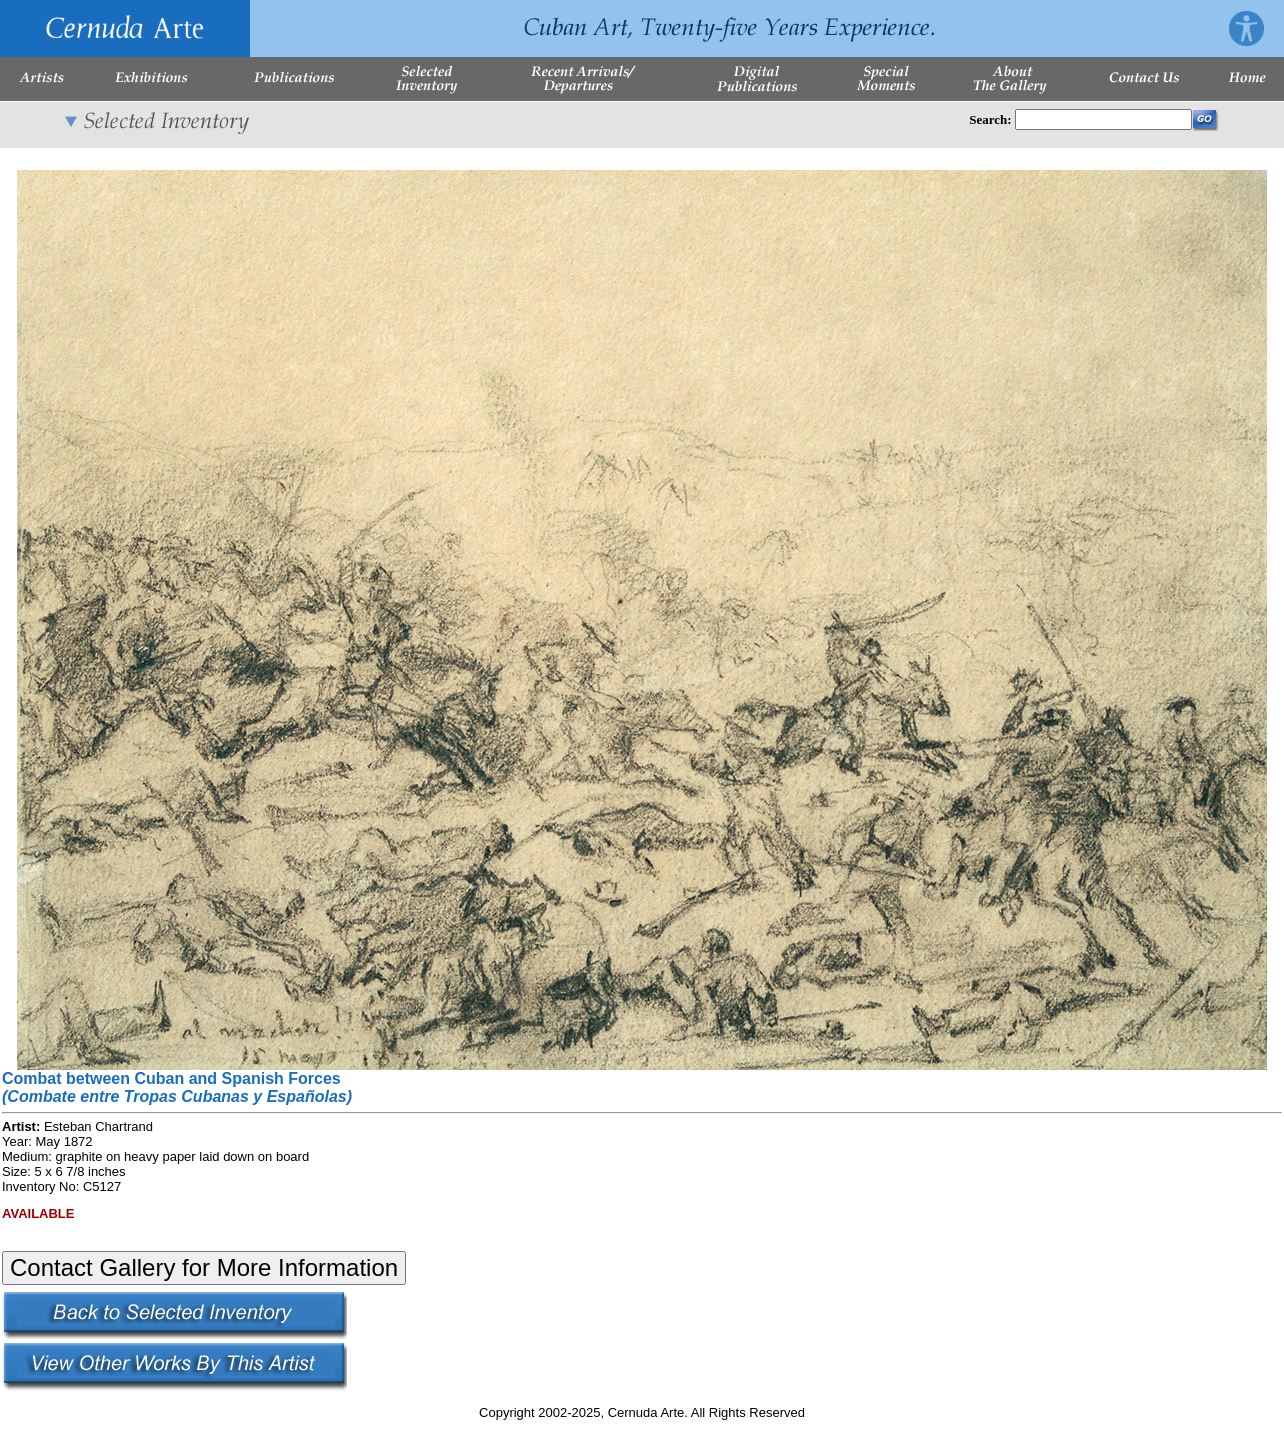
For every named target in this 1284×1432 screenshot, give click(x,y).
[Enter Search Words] (1103, 119)
